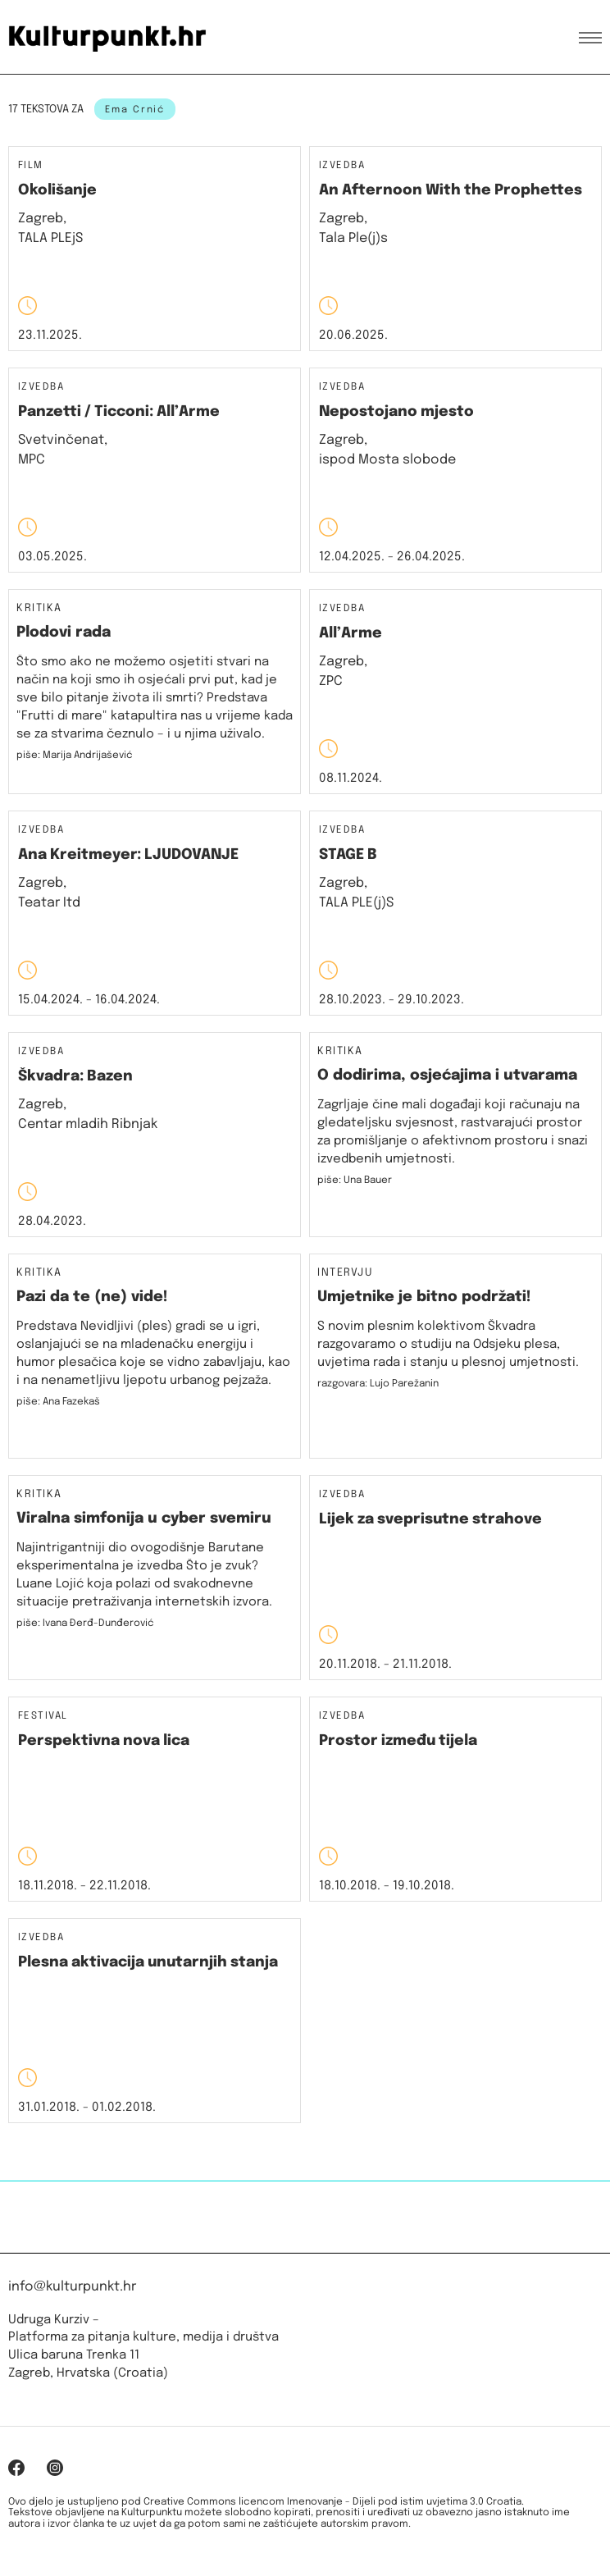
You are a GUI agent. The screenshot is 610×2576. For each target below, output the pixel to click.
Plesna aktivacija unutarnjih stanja (148, 1962)
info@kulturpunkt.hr (72, 2287)
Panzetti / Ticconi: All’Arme (119, 411)
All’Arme (350, 633)
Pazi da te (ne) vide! (92, 1297)
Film (30, 166)
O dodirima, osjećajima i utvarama (447, 1075)
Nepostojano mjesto (396, 411)
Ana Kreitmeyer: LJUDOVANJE (128, 854)
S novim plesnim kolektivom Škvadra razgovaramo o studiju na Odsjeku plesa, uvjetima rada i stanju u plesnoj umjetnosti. (448, 1344)
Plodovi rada (63, 632)
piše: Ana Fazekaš (58, 1402)
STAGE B (348, 854)
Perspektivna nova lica (103, 1740)
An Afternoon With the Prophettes (450, 190)
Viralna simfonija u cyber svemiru (143, 1518)
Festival (43, 1716)
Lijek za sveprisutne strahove (430, 1519)
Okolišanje (57, 190)
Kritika (39, 609)
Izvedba (342, 166)
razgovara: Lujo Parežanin (378, 1384)
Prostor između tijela (398, 1740)
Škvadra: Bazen (75, 1076)
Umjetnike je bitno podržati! (424, 1297)
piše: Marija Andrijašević (74, 755)
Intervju (345, 1273)
